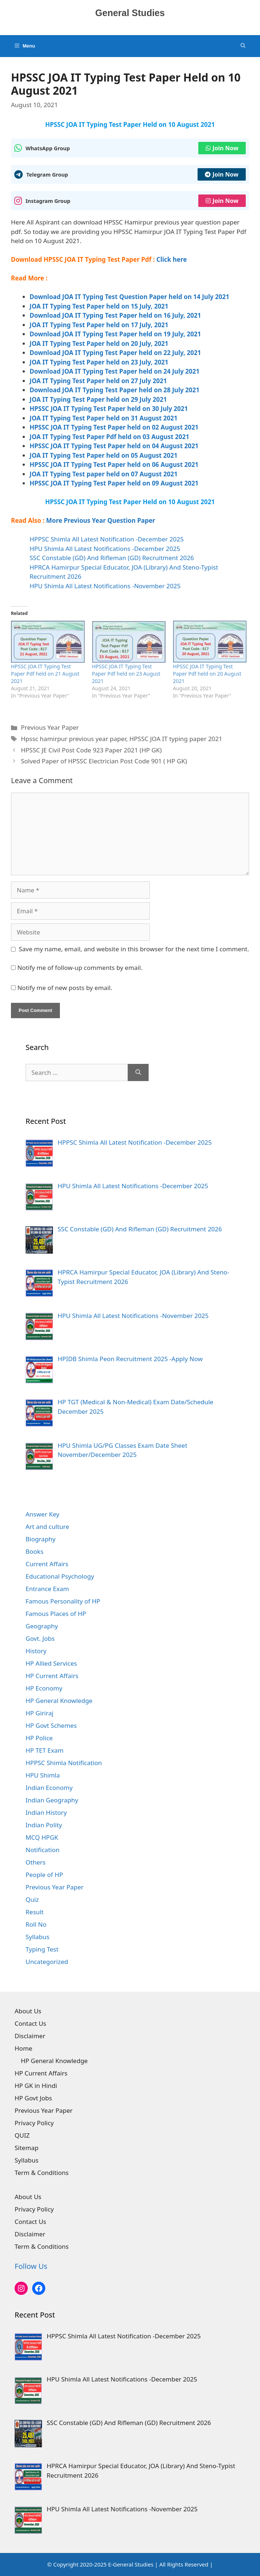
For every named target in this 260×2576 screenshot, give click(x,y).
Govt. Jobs (40, 1638)
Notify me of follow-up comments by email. (79, 967)
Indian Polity (44, 1825)
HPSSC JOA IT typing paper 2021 (175, 738)
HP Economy (44, 1688)
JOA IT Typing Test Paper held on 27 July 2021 (98, 381)
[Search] (138, 1072)
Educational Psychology (60, 1576)
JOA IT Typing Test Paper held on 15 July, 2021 (99, 306)
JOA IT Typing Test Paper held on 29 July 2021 (98, 399)
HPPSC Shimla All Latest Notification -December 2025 (107, 539)
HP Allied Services (51, 1663)
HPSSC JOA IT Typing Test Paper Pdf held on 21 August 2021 (45, 673)
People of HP (44, 1874)
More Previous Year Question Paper (100, 520)
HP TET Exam (45, 1750)
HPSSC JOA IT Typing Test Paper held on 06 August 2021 (114, 464)
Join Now (222, 148)
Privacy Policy (34, 2123)
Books (34, 1551)
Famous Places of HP (56, 1613)
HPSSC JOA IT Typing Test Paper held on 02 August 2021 (114, 427)
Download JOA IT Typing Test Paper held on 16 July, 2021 (115, 315)
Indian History (46, 1812)
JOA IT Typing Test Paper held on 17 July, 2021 (99, 325)
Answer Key (42, 1514)
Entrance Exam (47, 1588)
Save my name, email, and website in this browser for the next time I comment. (134, 949)
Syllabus (37, 1937)
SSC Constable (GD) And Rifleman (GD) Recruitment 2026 (112, 558)
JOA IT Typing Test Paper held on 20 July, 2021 (99, 343)
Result (34, 1912)
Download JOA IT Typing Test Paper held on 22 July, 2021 (115, 352)
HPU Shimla (43, 1775)
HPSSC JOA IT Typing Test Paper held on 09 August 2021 (114, 483)
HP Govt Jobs (33, 2098)
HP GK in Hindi (36, 2085)
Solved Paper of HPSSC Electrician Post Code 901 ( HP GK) (104, 761)
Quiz (32, 1899)
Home (23, 2048)
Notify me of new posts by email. (64, 987)
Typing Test (42, 1949)
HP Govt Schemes (51, 1725)
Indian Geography (52, 1800)
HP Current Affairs (52, 1676)
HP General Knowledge (59, 1700)
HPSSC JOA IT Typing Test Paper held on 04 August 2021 (114, 446)
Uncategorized (47, 1961)
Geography (42, 1626)
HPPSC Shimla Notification (64, 1763)
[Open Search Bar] (243, 46)
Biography (41, 1539)
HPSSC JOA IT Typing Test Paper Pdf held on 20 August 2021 (207, 673)
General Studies (130, 13)
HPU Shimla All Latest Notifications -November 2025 (105, 586)
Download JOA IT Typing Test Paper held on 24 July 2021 (114, 371)
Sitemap (26, 2147)
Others (36, 1862)
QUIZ (22, 2135)
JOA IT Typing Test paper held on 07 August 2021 (103, 474)
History (36, 1651)
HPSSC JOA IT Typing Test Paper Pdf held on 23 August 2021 (126, 673)
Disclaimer (30, 2036)
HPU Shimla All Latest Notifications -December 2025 (105, 548)
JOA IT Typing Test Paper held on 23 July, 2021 (99, 362)
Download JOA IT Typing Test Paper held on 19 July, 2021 (115, 334)
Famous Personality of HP (63, 1601)
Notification (43, 1850)
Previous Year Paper (50, 727)
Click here (171, 259)
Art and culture (47, 1526)
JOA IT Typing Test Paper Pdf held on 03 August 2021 (109, 437)
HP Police (39, 1738)
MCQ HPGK (42, 1837)
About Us (28, 2011)
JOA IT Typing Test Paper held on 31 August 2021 (103, 418)
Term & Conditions (42, 2172)
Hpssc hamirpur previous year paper (73, 738)
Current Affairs (47, 1564)
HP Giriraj (39, 1713)
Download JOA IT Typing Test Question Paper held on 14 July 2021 (129, 296)
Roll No (36, 1924)
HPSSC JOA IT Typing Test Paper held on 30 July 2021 (109, 408)
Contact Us (30, 2023)
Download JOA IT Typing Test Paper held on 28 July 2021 (114, 390)
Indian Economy (49, 1787)
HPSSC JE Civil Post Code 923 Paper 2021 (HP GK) (91, 750)
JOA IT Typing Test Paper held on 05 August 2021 (103, 455)
